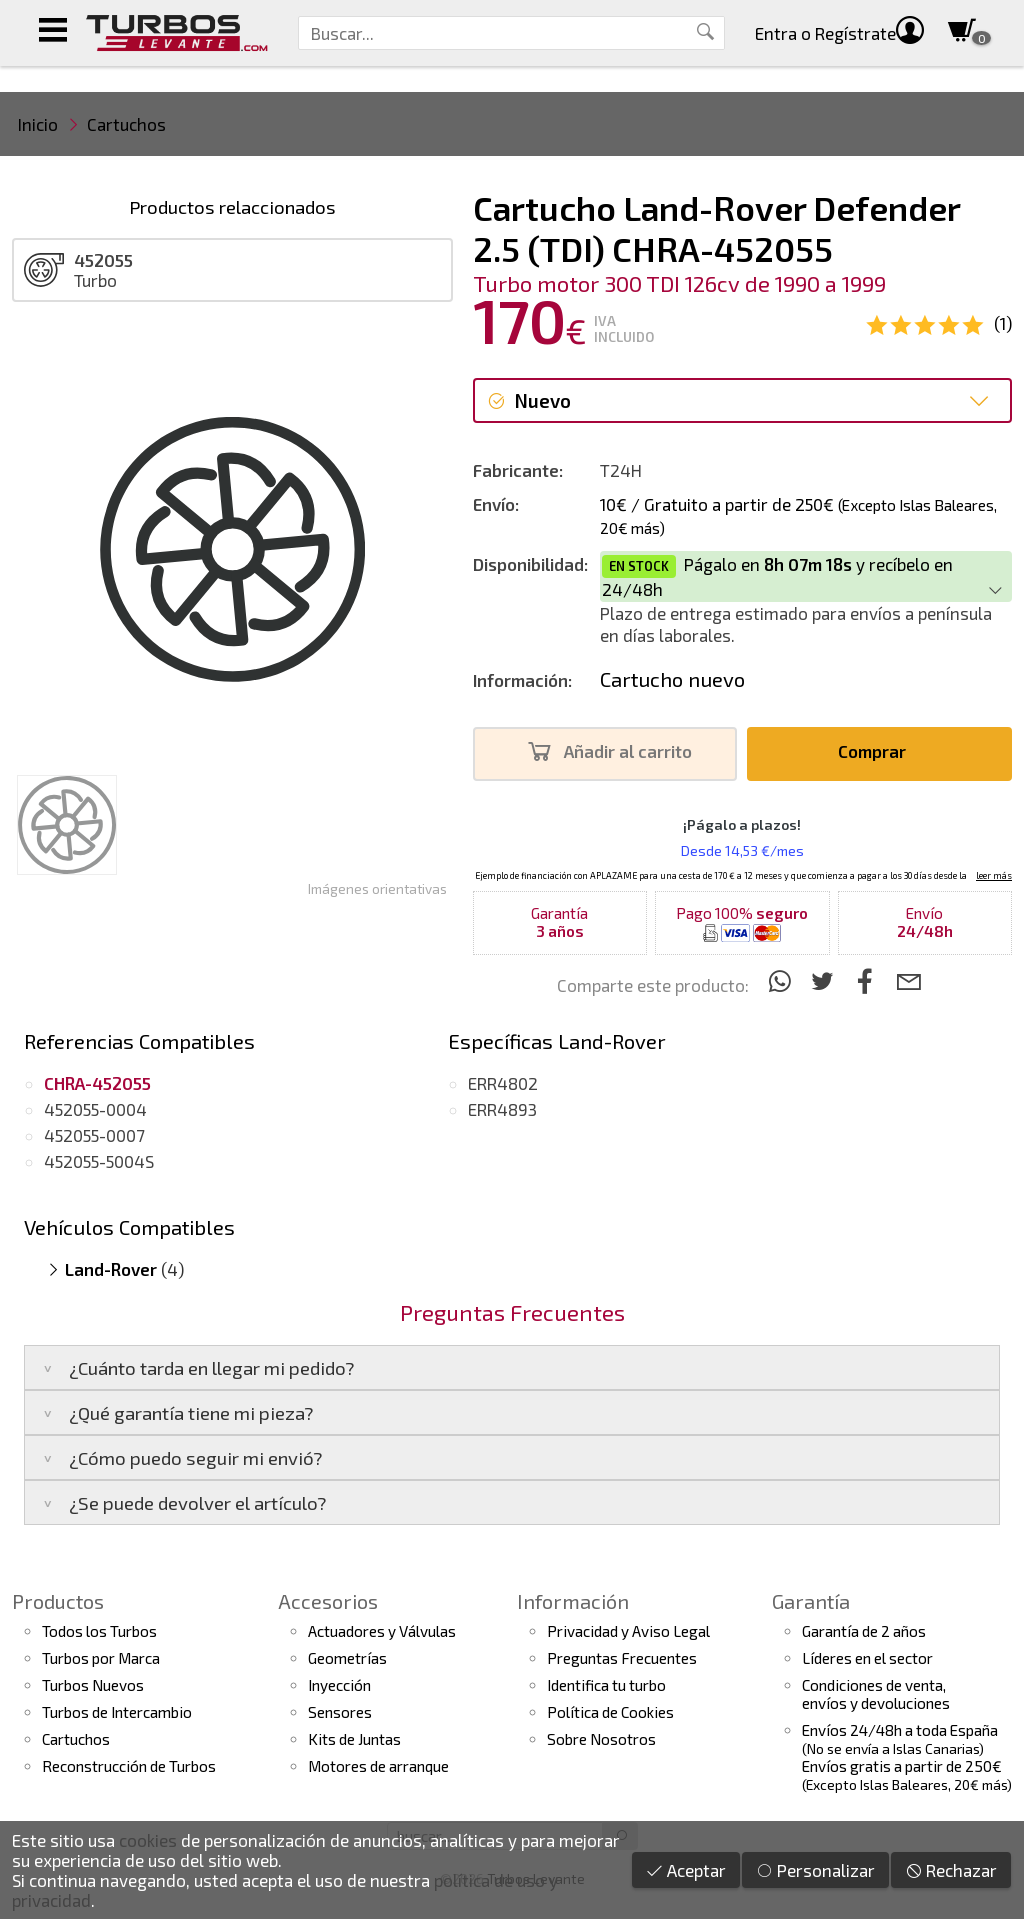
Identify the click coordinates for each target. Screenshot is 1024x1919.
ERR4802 (503, 1083)
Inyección (339, 1685)
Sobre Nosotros (601, 1739)
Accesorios (328, 1601)
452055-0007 (94, 1135)
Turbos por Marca (101, 1658)
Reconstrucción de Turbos (129, 1766)
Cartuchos (126, 124)
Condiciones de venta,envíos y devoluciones (876, 1694)
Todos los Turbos (99, 1631)
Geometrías (347, 1658)
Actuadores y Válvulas (382, 1631)
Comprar (877, 751)
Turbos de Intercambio (117, 1712)
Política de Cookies (610, 1712)
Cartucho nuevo (672, 679)
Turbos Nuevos (93, 1685)
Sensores (340, 1712)
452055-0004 (95, 1109)
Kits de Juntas (354, 1739)
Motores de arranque (378, 1766)
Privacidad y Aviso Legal (628, 1631)
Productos (58, 1601)
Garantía (811, 1601)
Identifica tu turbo (606, 1685)
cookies (148, 1840)
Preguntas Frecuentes (622, 1658)
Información (573, 1601)
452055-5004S (99, 1161)
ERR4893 (502, 1109)
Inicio (38, 124)
